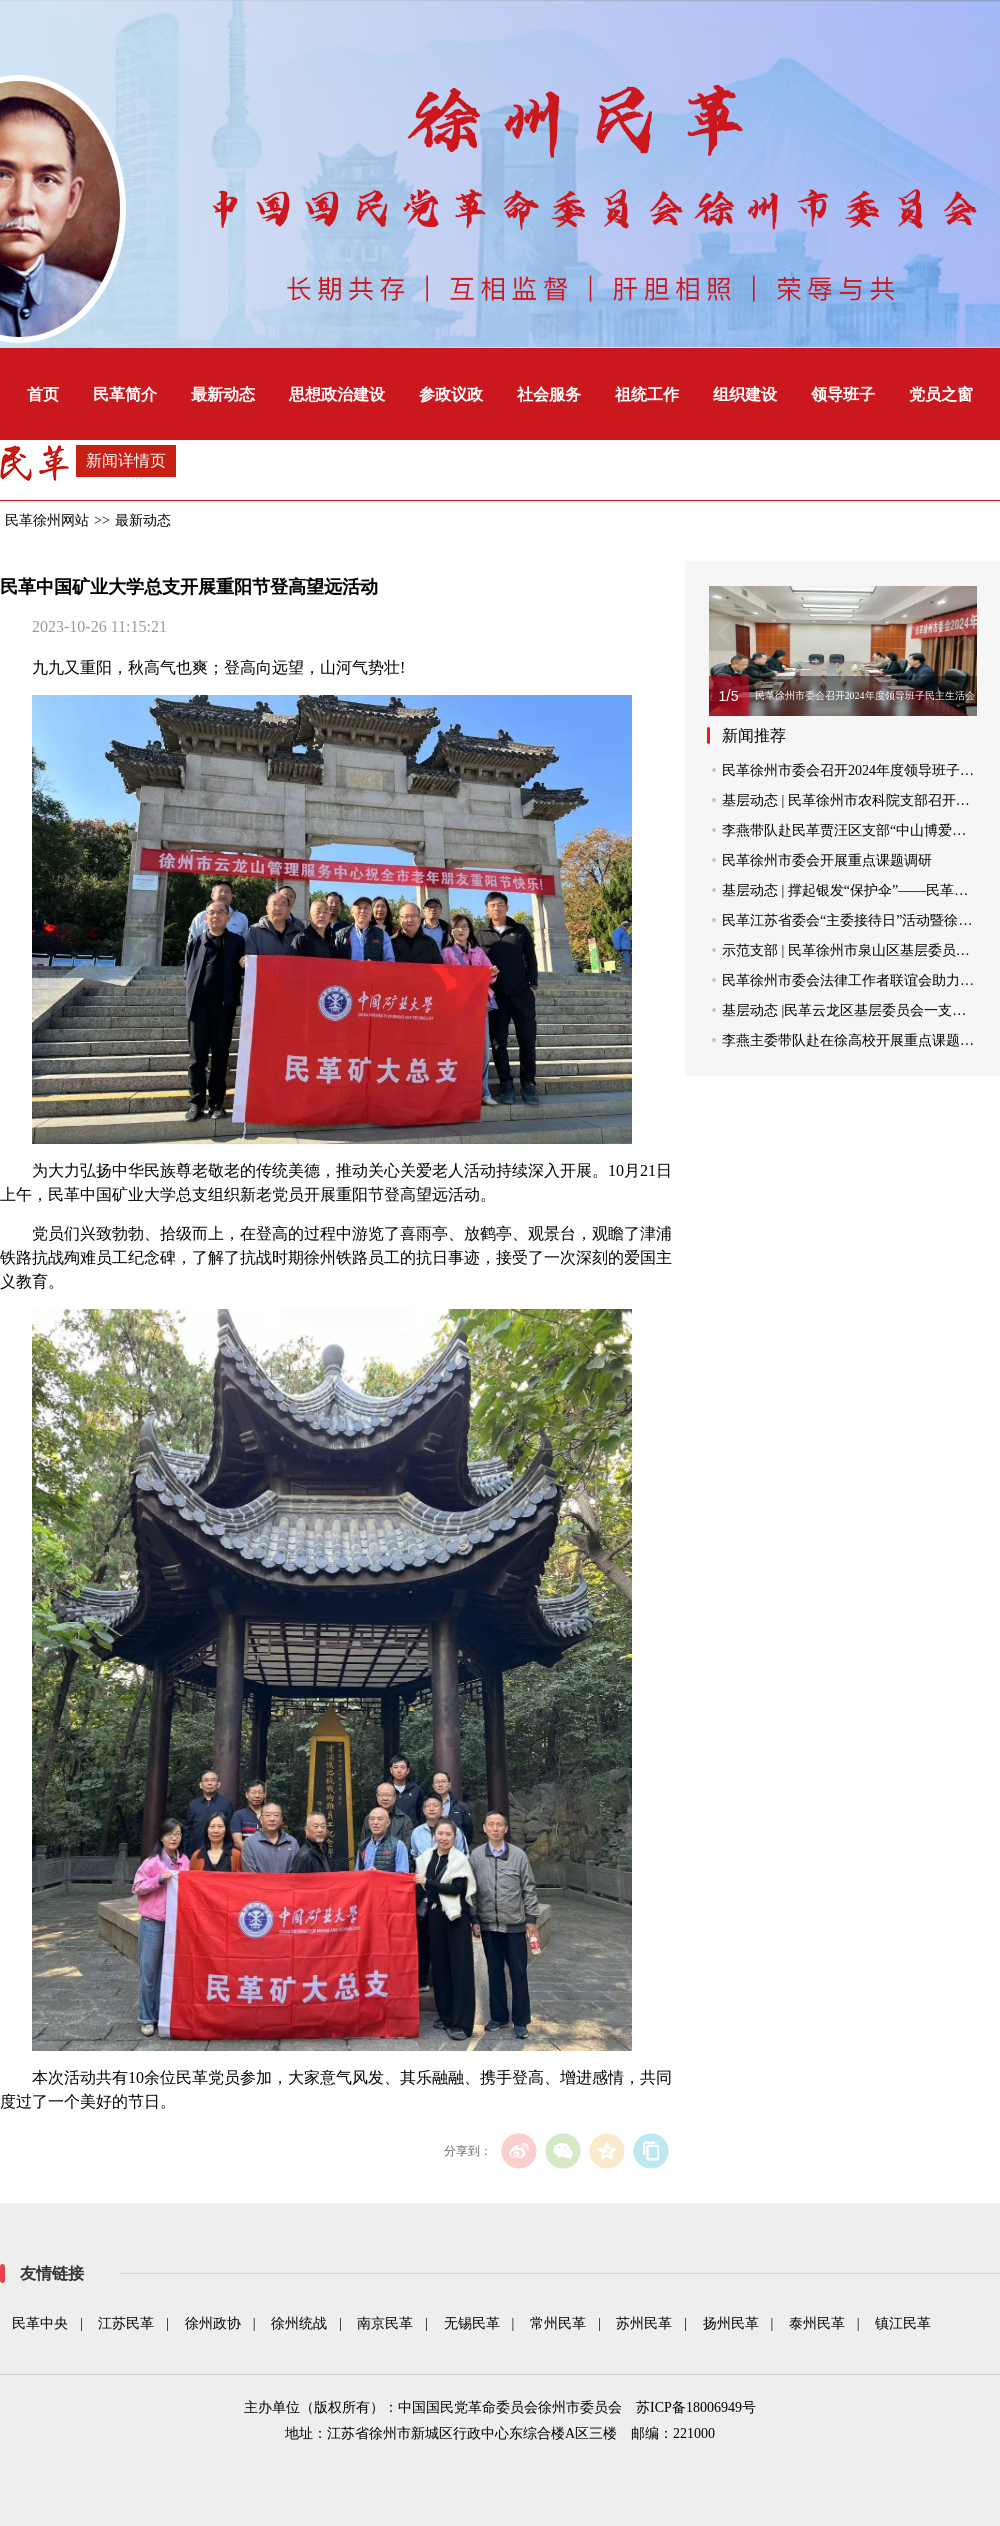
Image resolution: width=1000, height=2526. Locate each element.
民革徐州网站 (47, 520)
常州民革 (558, 2323)
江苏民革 (126, 2323)
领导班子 (843, 394)
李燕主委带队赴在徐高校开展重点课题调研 (855, 1040)
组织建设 (745, 394)
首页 (43, 394)
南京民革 (385, 2323)
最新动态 (223, 394)
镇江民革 (903, 2323)
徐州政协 (213, 2323)
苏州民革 (644, 2323)
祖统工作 (647, 394)
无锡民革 (472, 2323)
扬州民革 (731, 2323)
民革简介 (125, 394)
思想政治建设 (337, 394)
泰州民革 (817, 2323)
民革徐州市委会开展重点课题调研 (827, 860)
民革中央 (40, 2323)
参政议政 (451, 394)
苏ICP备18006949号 (696, 2407)
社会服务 (549, 394)
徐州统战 (299, 2323)
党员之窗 (941, 394)
